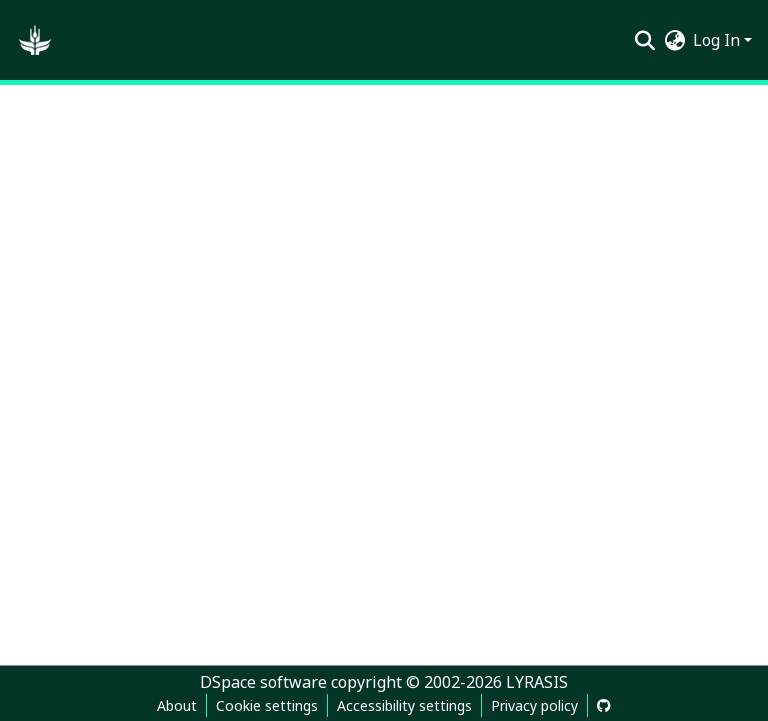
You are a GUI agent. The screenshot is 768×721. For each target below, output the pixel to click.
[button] (35, 40)
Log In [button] (718, 40)
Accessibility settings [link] (404, 705)
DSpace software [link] (263, 682)
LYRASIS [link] (537, 682)
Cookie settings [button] (267, 705)
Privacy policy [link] (534, 705)
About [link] (177, 705)
